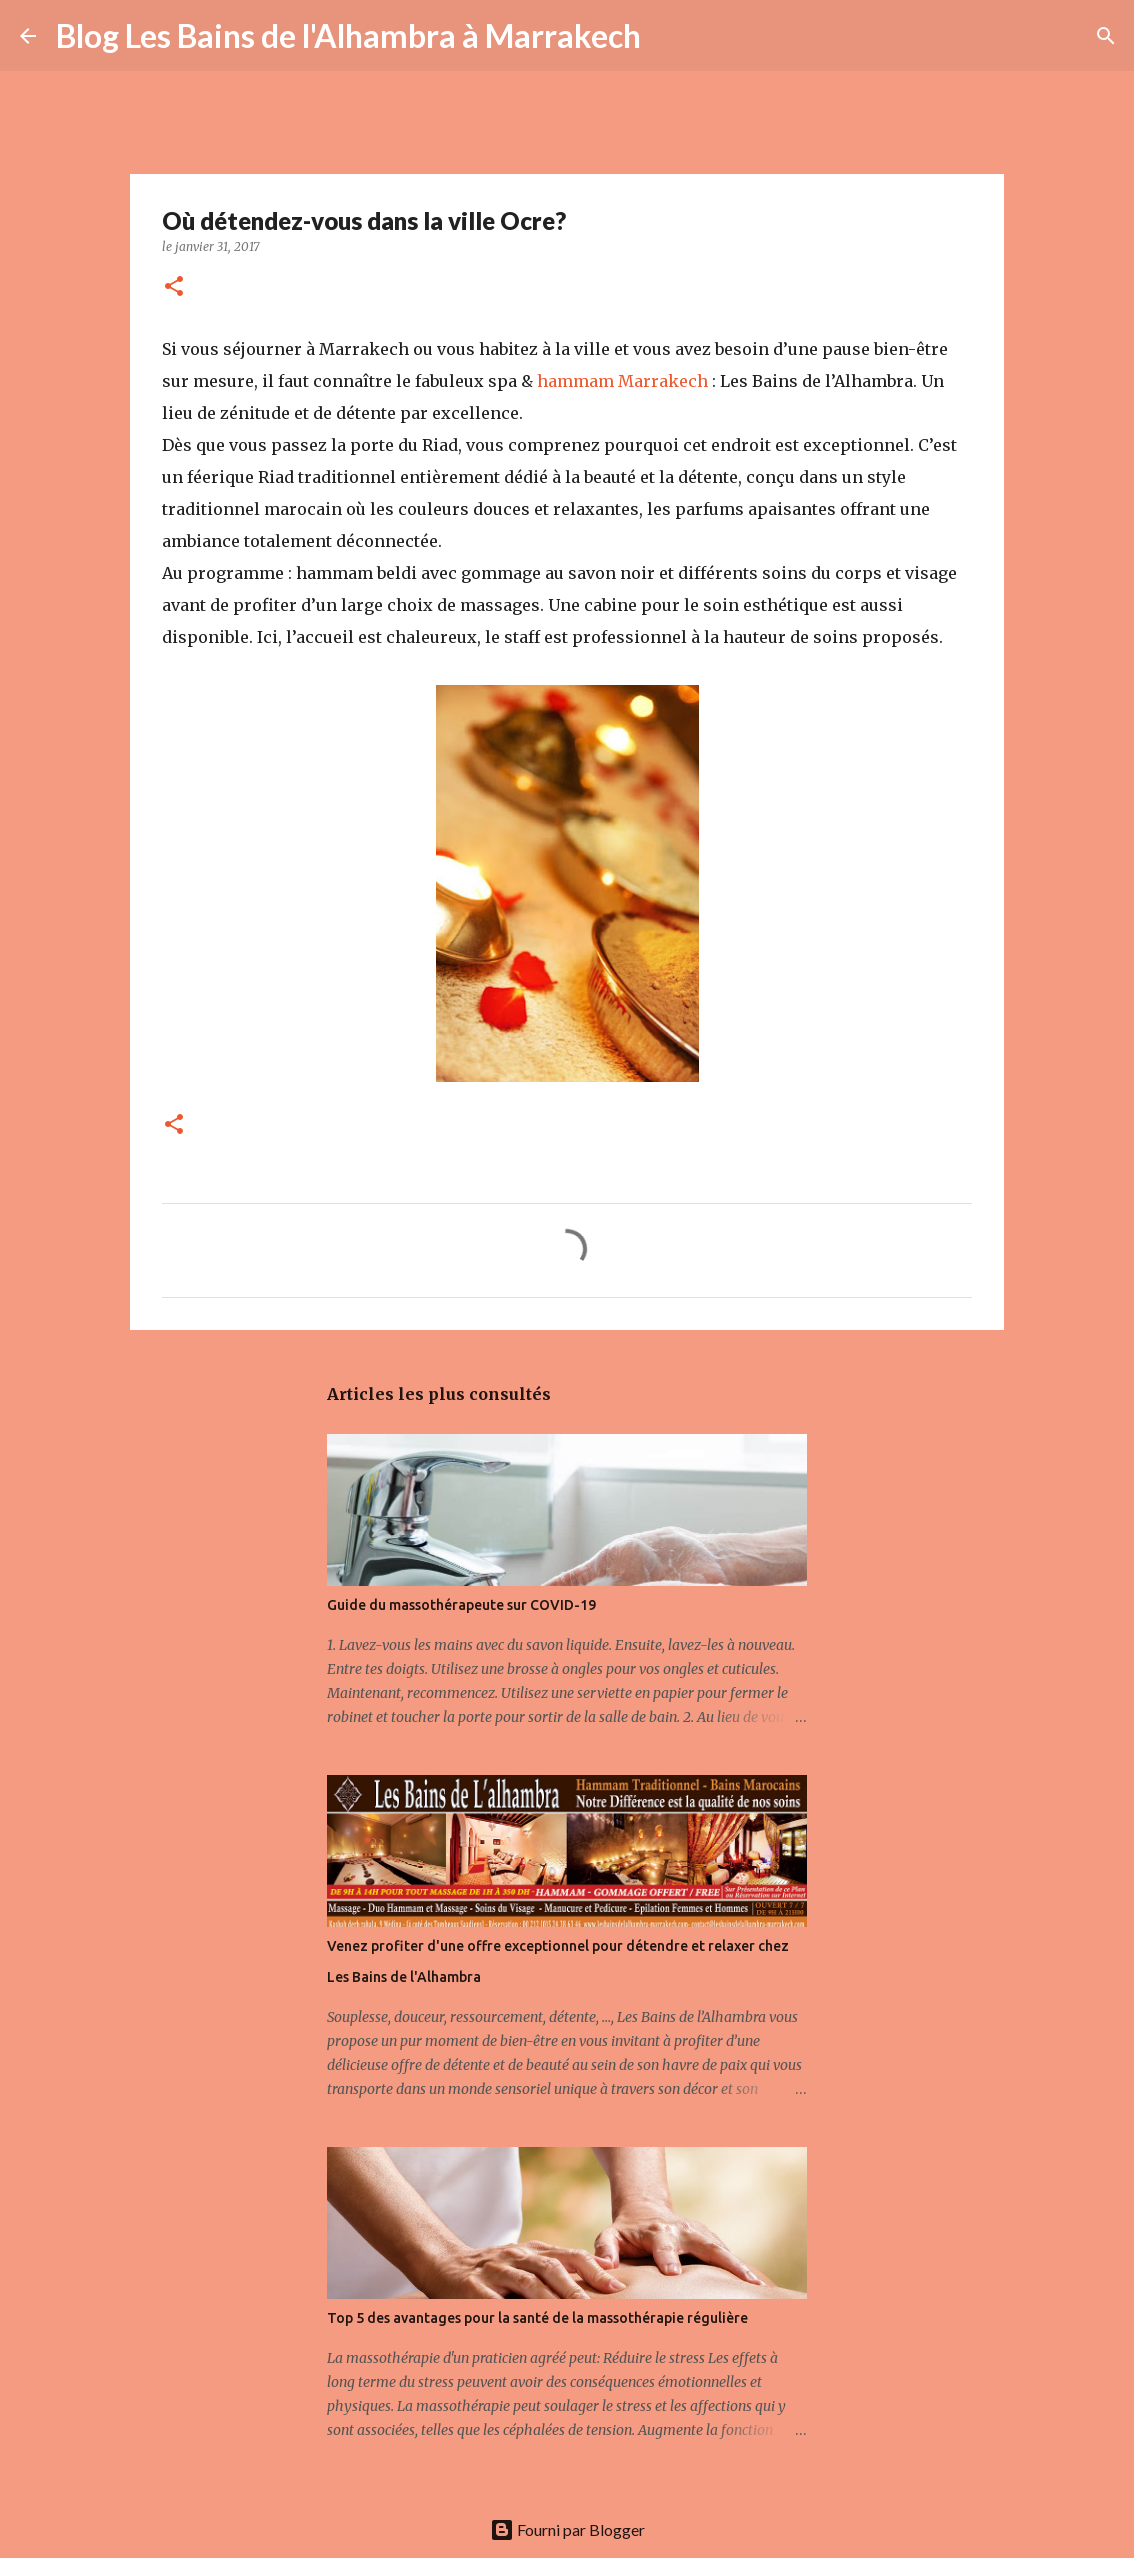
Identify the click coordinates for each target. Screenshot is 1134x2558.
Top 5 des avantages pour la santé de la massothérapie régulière (537, 2318)
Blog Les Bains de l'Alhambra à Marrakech (348, 35)
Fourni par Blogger (567, 2529)
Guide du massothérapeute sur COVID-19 (461, 1605)
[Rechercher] (669, 36)
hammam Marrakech (622, 381)
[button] (174, 287)
